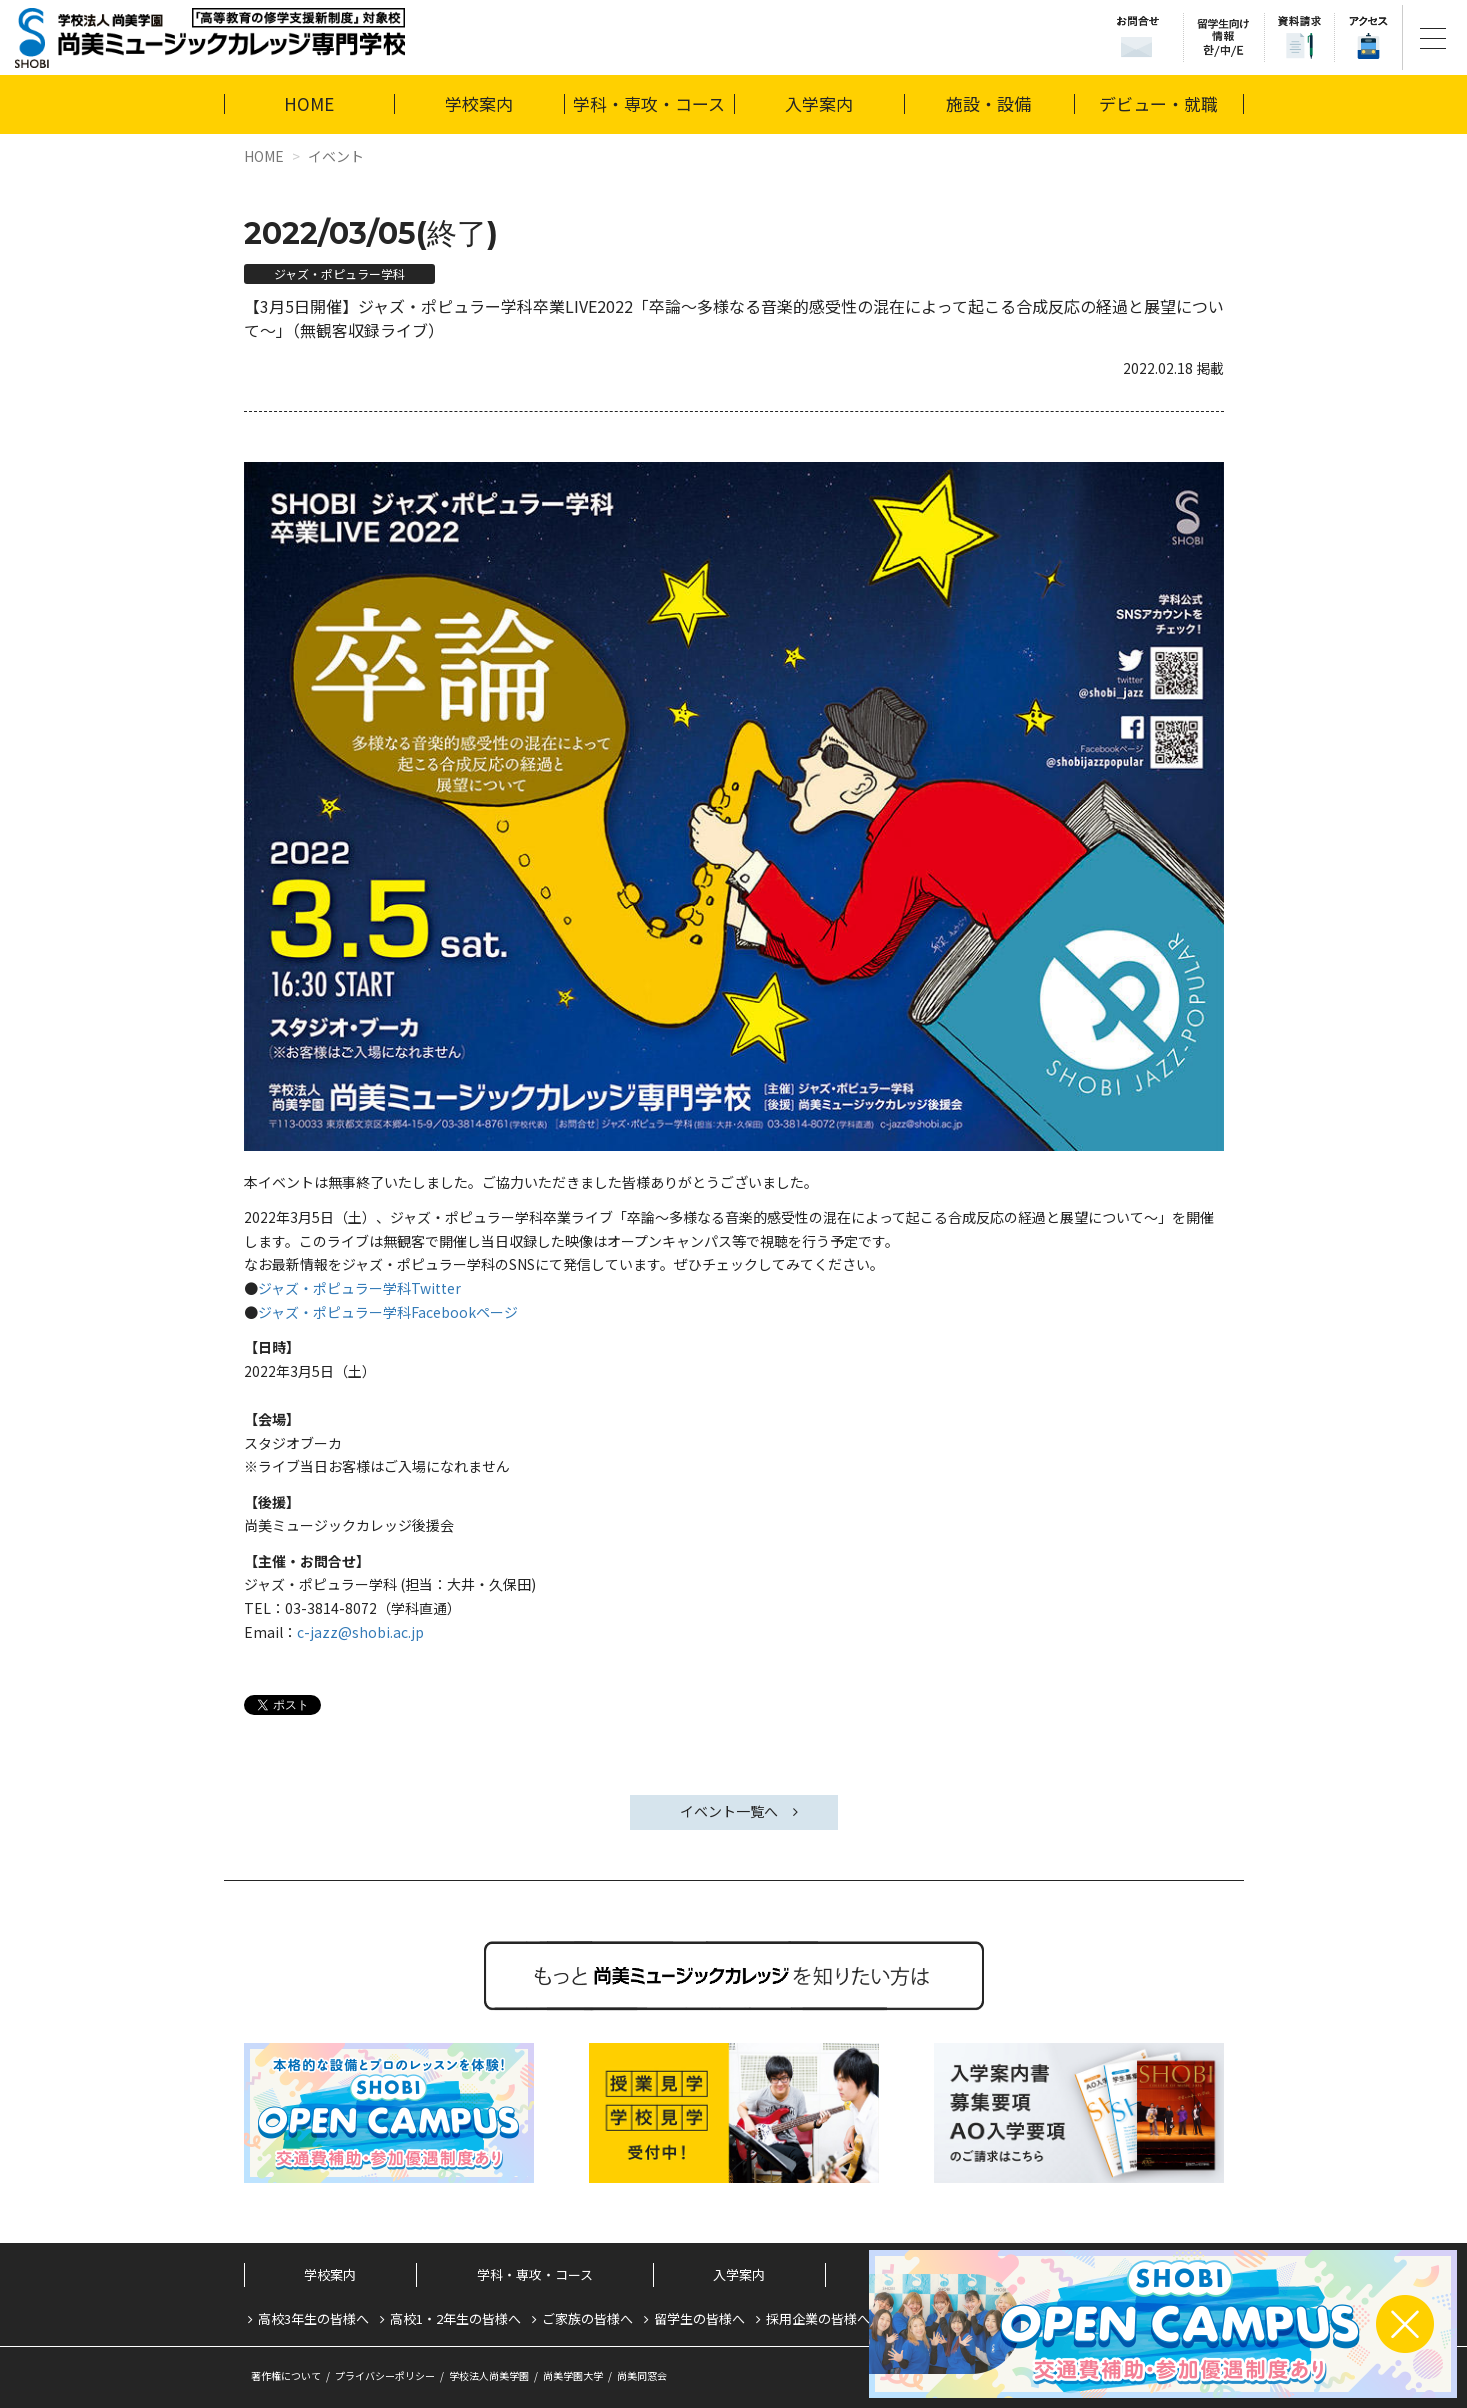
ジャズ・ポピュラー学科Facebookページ (388, 1312)
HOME (309, 103)
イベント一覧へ (729, 1811)
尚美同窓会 (642, 2375)
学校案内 (479, 103)
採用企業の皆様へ (818, 2318)
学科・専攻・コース (649, 103)
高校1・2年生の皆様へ (455, 2318)
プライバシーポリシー (385, 2375)
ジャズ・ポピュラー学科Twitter (359, 1288)
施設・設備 (988, 103)
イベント (336, 156)
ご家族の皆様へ (587, 2318)
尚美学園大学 (573, 2375)
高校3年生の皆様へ (313, 2318)
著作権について (286, 2375)
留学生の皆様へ (699, 2318)
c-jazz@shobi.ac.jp (360, 1632)
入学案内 (819, 103)
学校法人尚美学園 (489, 2375)
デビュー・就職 (1158, 103)
